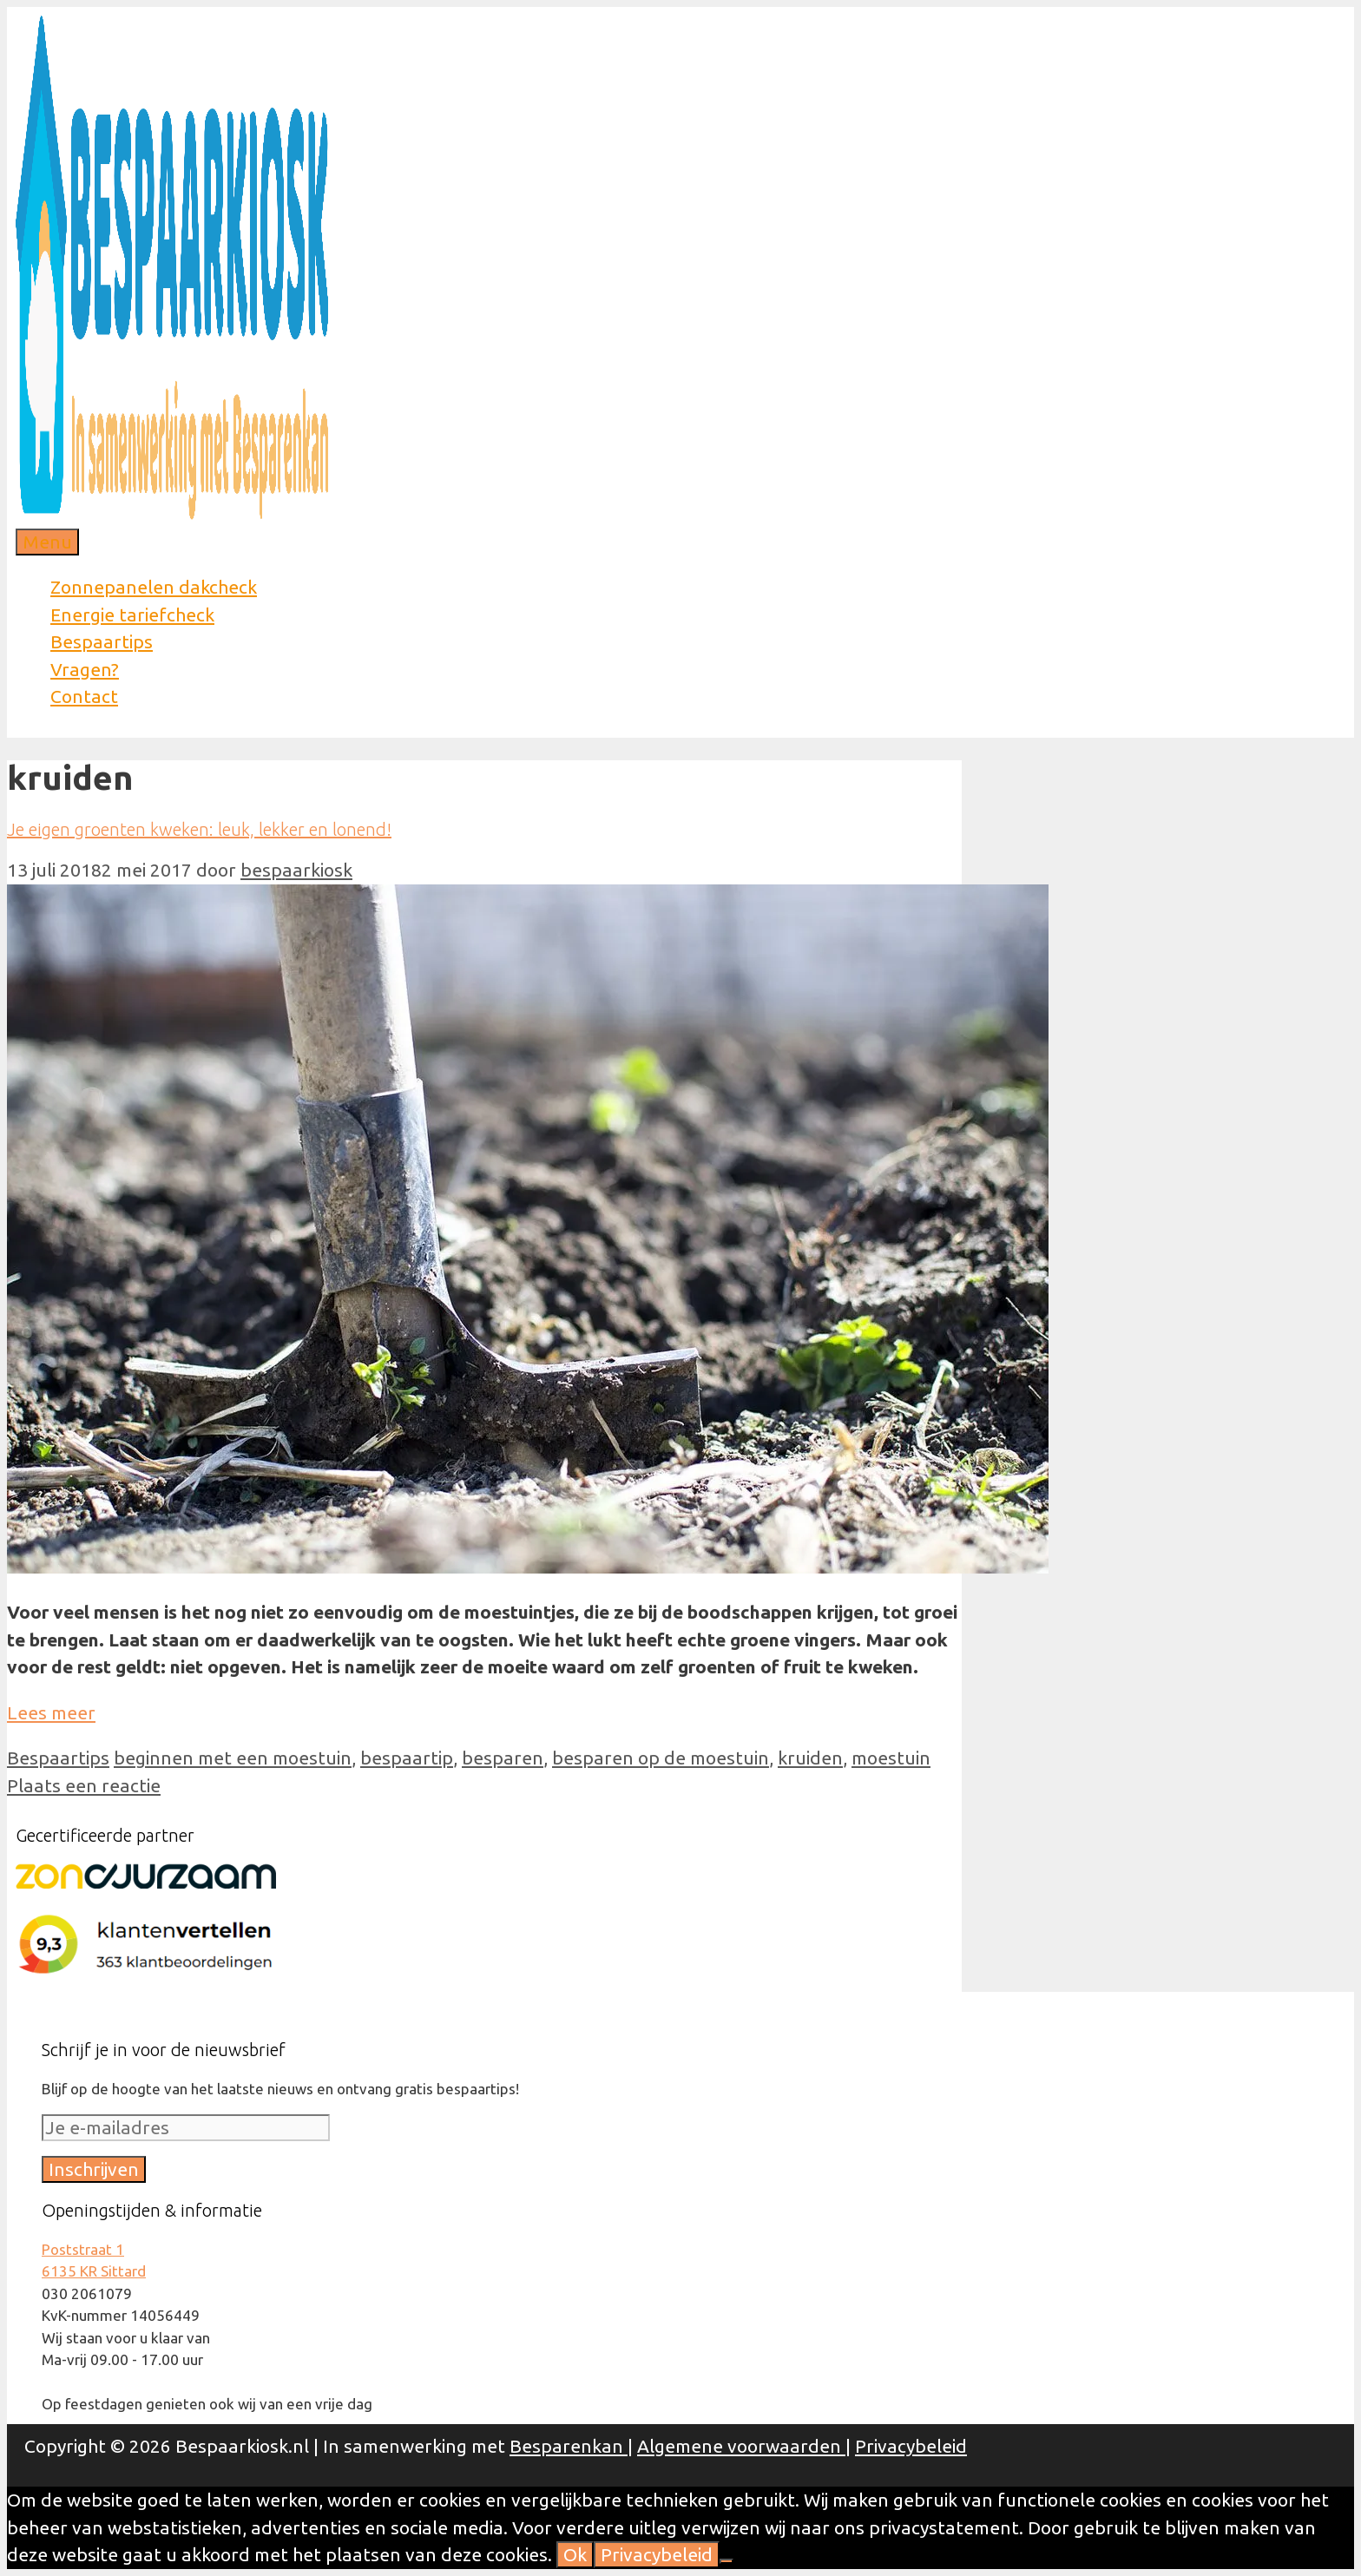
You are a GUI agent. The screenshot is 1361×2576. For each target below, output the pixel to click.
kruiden (810, 1757)
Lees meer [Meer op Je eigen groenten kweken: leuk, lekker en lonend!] (51, 1712)
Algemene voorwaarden (741, 2445)
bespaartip (406, 1757)
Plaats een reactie (84, 1785)
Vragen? (84, 669)
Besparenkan (569, 2445)
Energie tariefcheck (132, 614)
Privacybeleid (911, 2445)
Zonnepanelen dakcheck (153, 586)
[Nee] (726, 2561)
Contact (84, 696)
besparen (502, 1757)
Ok (575, 2554)
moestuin (890, 1757)
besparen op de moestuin (660, 1757)
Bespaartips (101, 641)
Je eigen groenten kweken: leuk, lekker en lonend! (199, 829)
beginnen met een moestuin (233, 1757)
